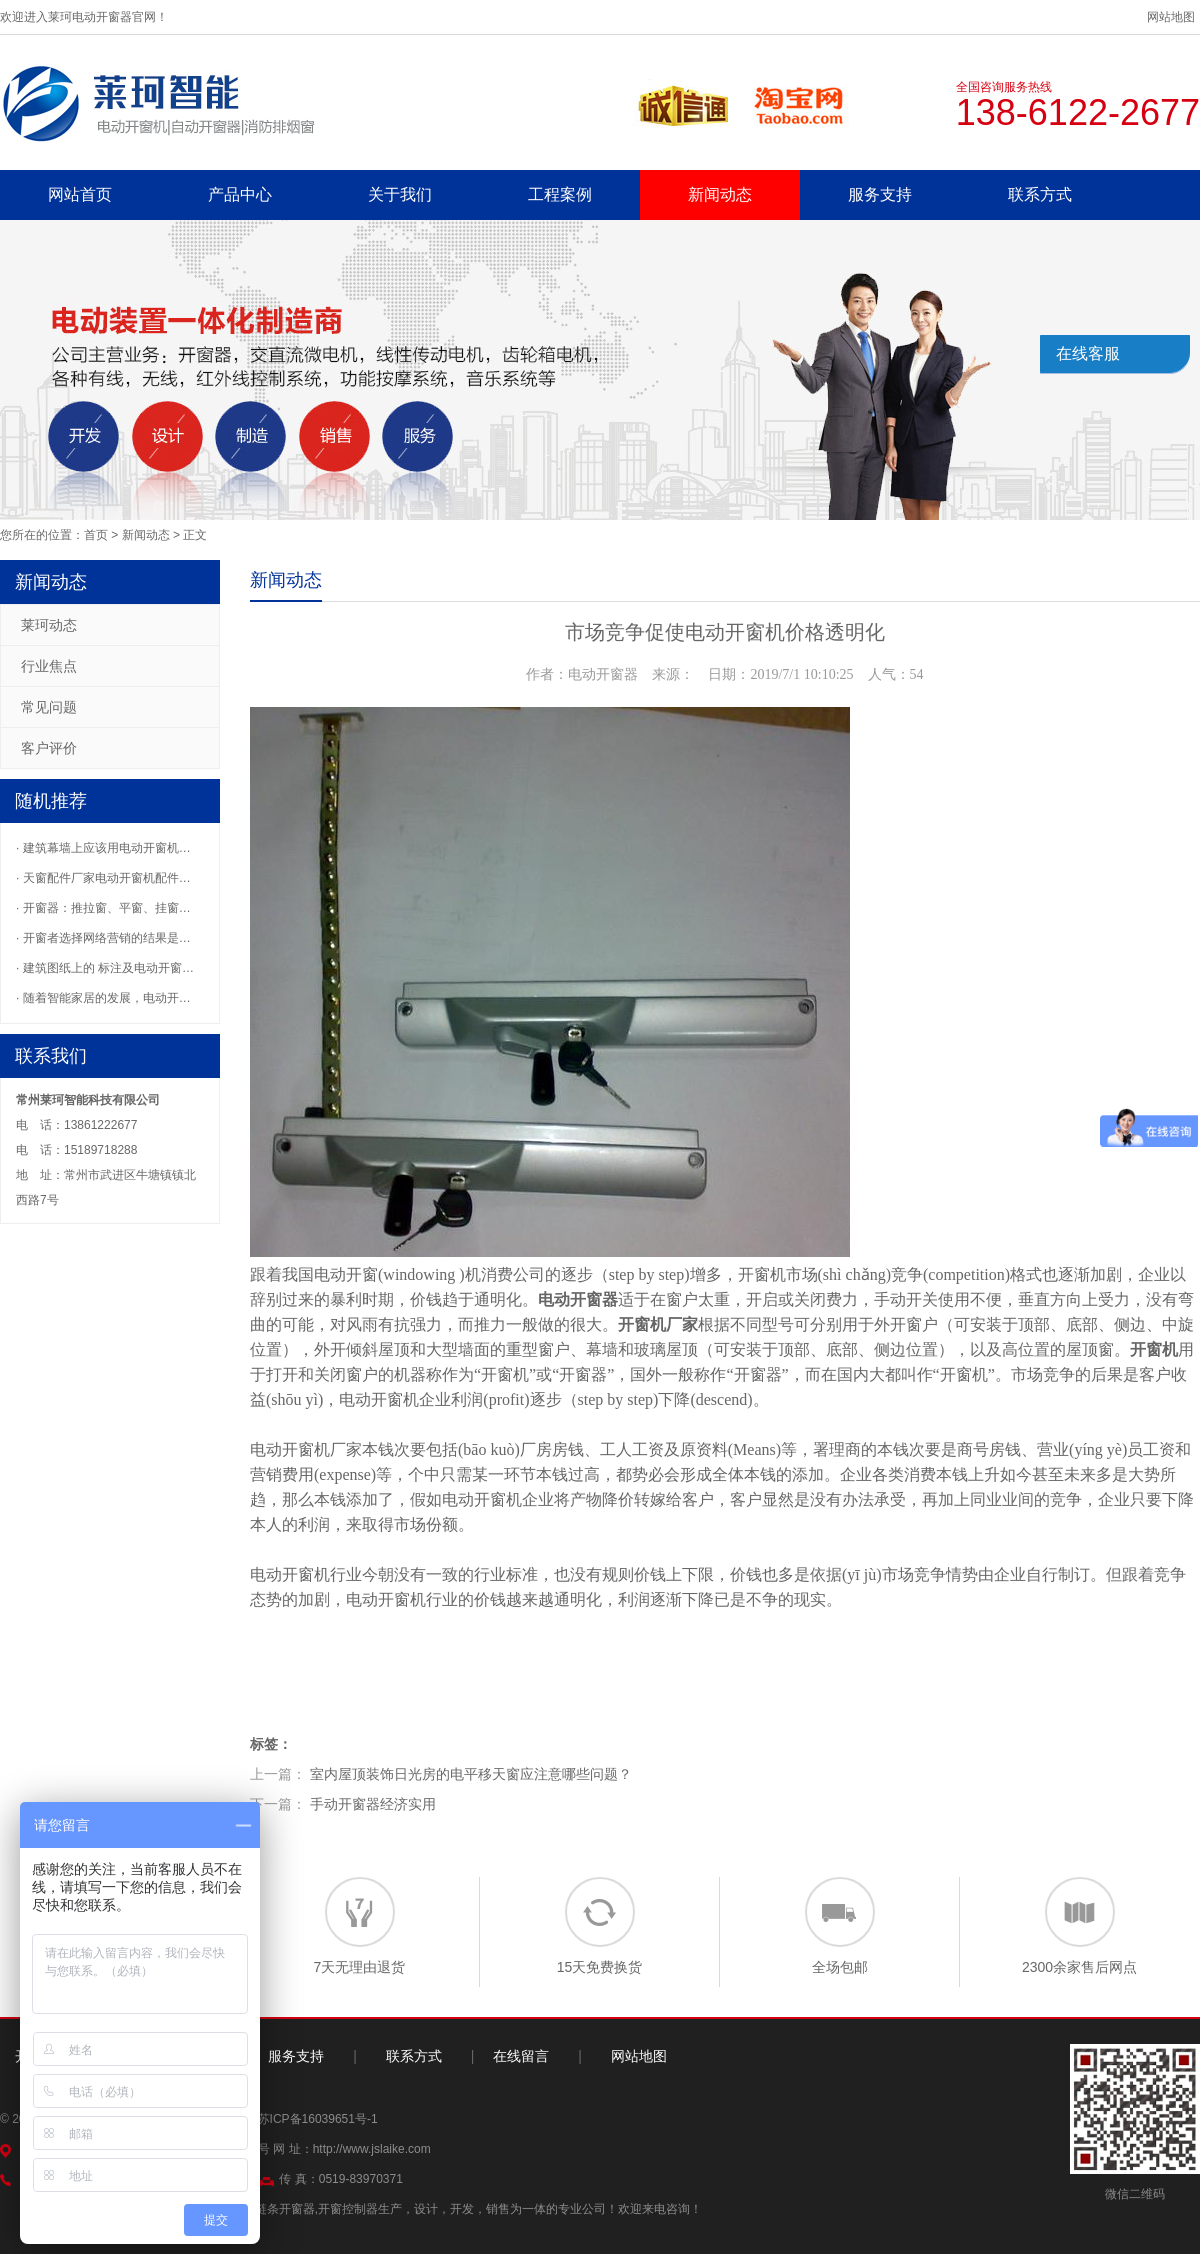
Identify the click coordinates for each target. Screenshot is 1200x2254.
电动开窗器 (578, 1299)
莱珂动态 (49, 625)
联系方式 (1040, 194)
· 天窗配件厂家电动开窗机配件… (103, 878)
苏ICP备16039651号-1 (318, 2119)
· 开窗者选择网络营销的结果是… (103, 938)
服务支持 (880, 194)
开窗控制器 (348, 2209)
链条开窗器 (285, 2209)
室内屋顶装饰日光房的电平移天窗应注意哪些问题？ (471, 1774)
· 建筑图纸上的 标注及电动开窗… (105, 968)
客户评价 (49, 748)
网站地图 (1171, 17)
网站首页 (80, 194)
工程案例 (560, 194)
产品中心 (240, 194)
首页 (96, 535)
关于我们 (400, 194)
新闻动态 (720, 194)
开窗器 (583, 1374)
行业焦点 (49, 666)
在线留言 (521, 2056)
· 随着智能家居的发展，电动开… (103, 998)
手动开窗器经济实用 (373, 1804)
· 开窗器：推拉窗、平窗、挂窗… (103, 908)
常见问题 (49, 707)
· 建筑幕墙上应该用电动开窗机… (103, 848)
